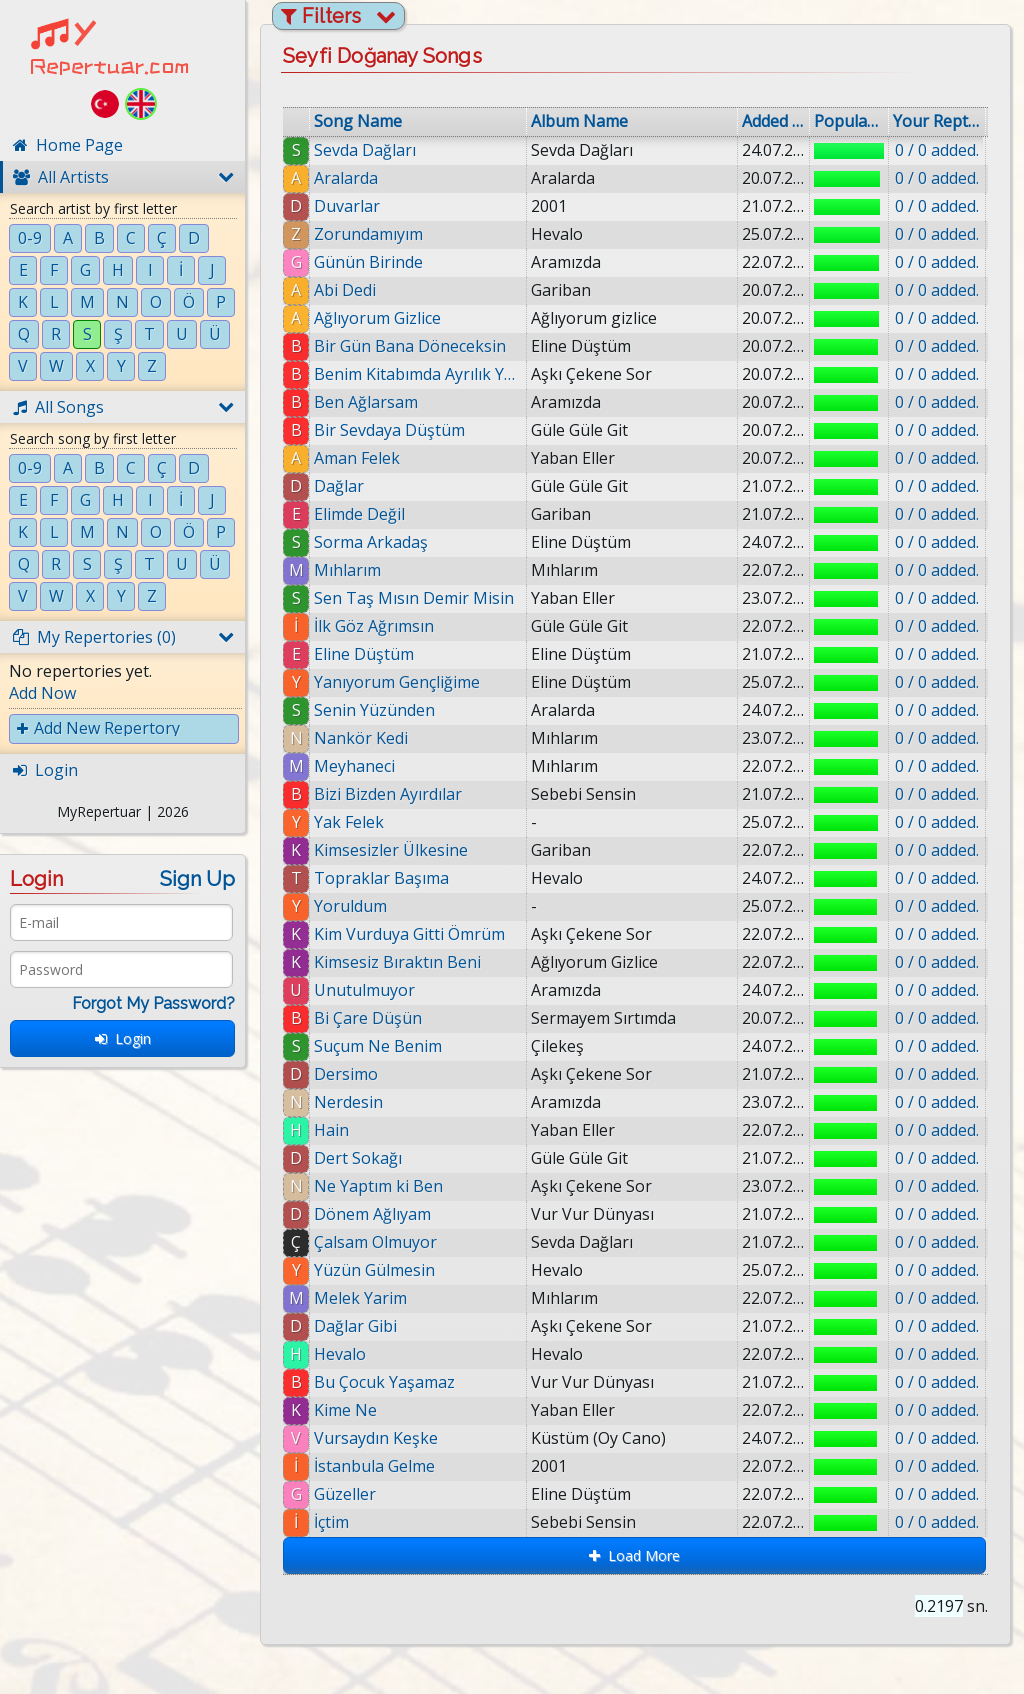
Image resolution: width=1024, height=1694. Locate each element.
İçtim (331, 1522)
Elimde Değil (359, 514)
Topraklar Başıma (381, 878)
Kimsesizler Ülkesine (391, 850)
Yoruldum (350, 906)
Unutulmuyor (364, 990)
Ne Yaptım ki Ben (378, 1186)
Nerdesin (348, 1102)
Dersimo (346, 1074)
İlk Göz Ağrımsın (374, 626)
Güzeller (345, 1494)
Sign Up (197, 879)
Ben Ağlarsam (366, 402)
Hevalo (340, 1354)
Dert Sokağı (358, 1158)
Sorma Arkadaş (371, 542)
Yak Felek (349, 822)
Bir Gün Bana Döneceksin (410, 346)
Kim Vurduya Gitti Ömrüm (409, 934)
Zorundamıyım (368, 234)
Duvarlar (347, 206)
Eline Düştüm (364, 654)
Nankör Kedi (361, 738)
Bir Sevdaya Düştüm (389, 430)
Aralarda (346, 178)
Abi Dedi (345, 290)
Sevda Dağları (365, 150)
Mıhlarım (347, 570)
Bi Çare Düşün (368, 1018)
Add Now (42, 693)
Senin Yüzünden (374, 710)
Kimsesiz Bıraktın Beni (397, 962)
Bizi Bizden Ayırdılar (388, 794)
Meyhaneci (354, 766)
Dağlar (339, 486)
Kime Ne (345, 1410)
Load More (634, 1555)
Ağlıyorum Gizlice (377, 318)
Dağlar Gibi (355, 1326)
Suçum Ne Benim (378, 1046)
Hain (331, 1130)
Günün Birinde (368, 262)
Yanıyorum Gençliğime (397, 682)
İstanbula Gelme (374, 1466)
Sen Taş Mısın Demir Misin (414, 598)
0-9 (30, 238)
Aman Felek (357, 458)
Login (123, 1038)
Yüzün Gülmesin (374, 1270)
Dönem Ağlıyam (372, 1214)
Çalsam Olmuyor (375, 1242)
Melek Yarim (360, 1298)
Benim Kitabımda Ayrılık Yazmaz (418, 374)
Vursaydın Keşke (376, 1438)
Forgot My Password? (153, 1003)
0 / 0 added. (937, 150)
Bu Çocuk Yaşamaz (384, 1382)
